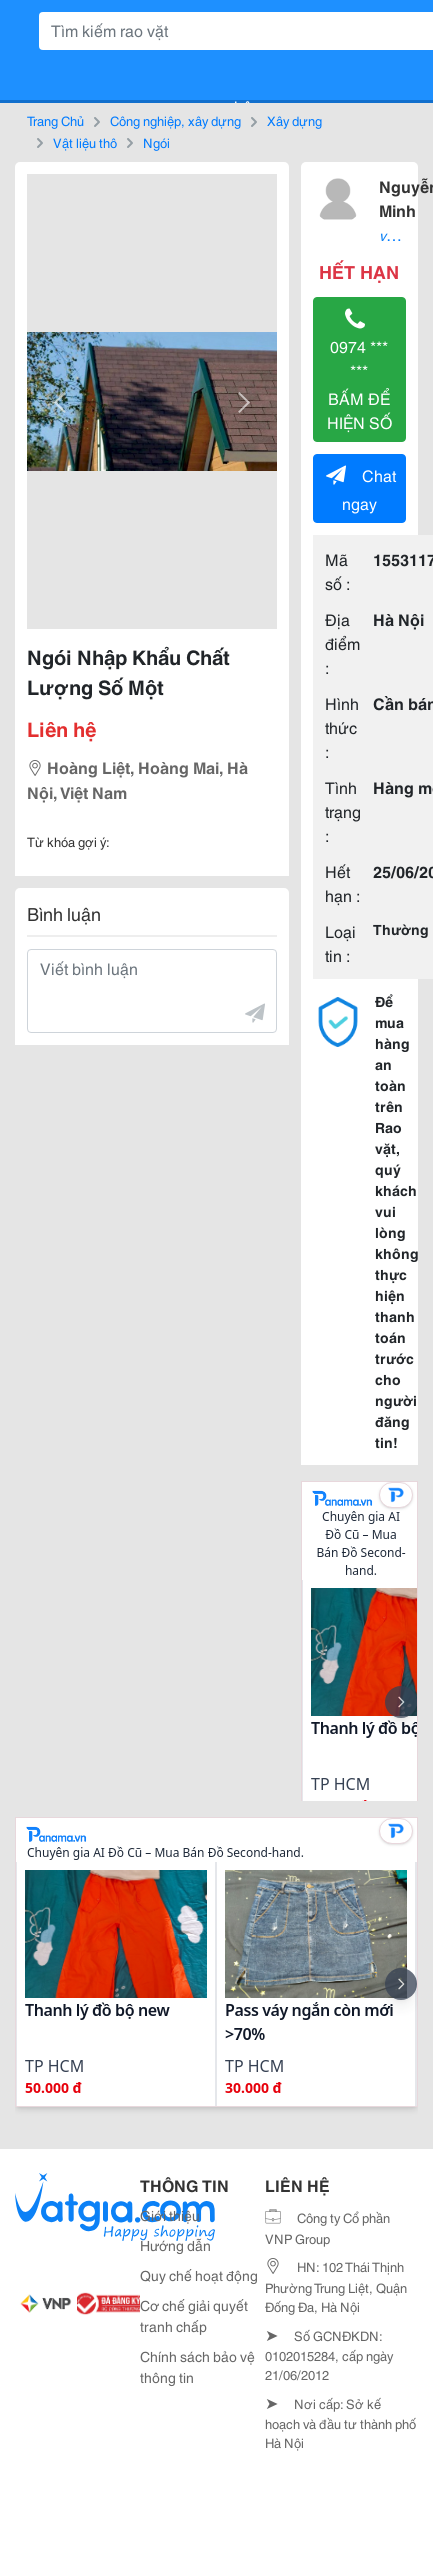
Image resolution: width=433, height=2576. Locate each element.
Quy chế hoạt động (199, 2275)
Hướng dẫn (175, 2245)
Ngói (156, 142)
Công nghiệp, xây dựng (175, 120)
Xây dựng (294, 120)
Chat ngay (361, 488)
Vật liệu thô (85, 142)
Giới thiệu (170, 2215)
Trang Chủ (55, 120)
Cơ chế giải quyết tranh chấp (194, 2315)
